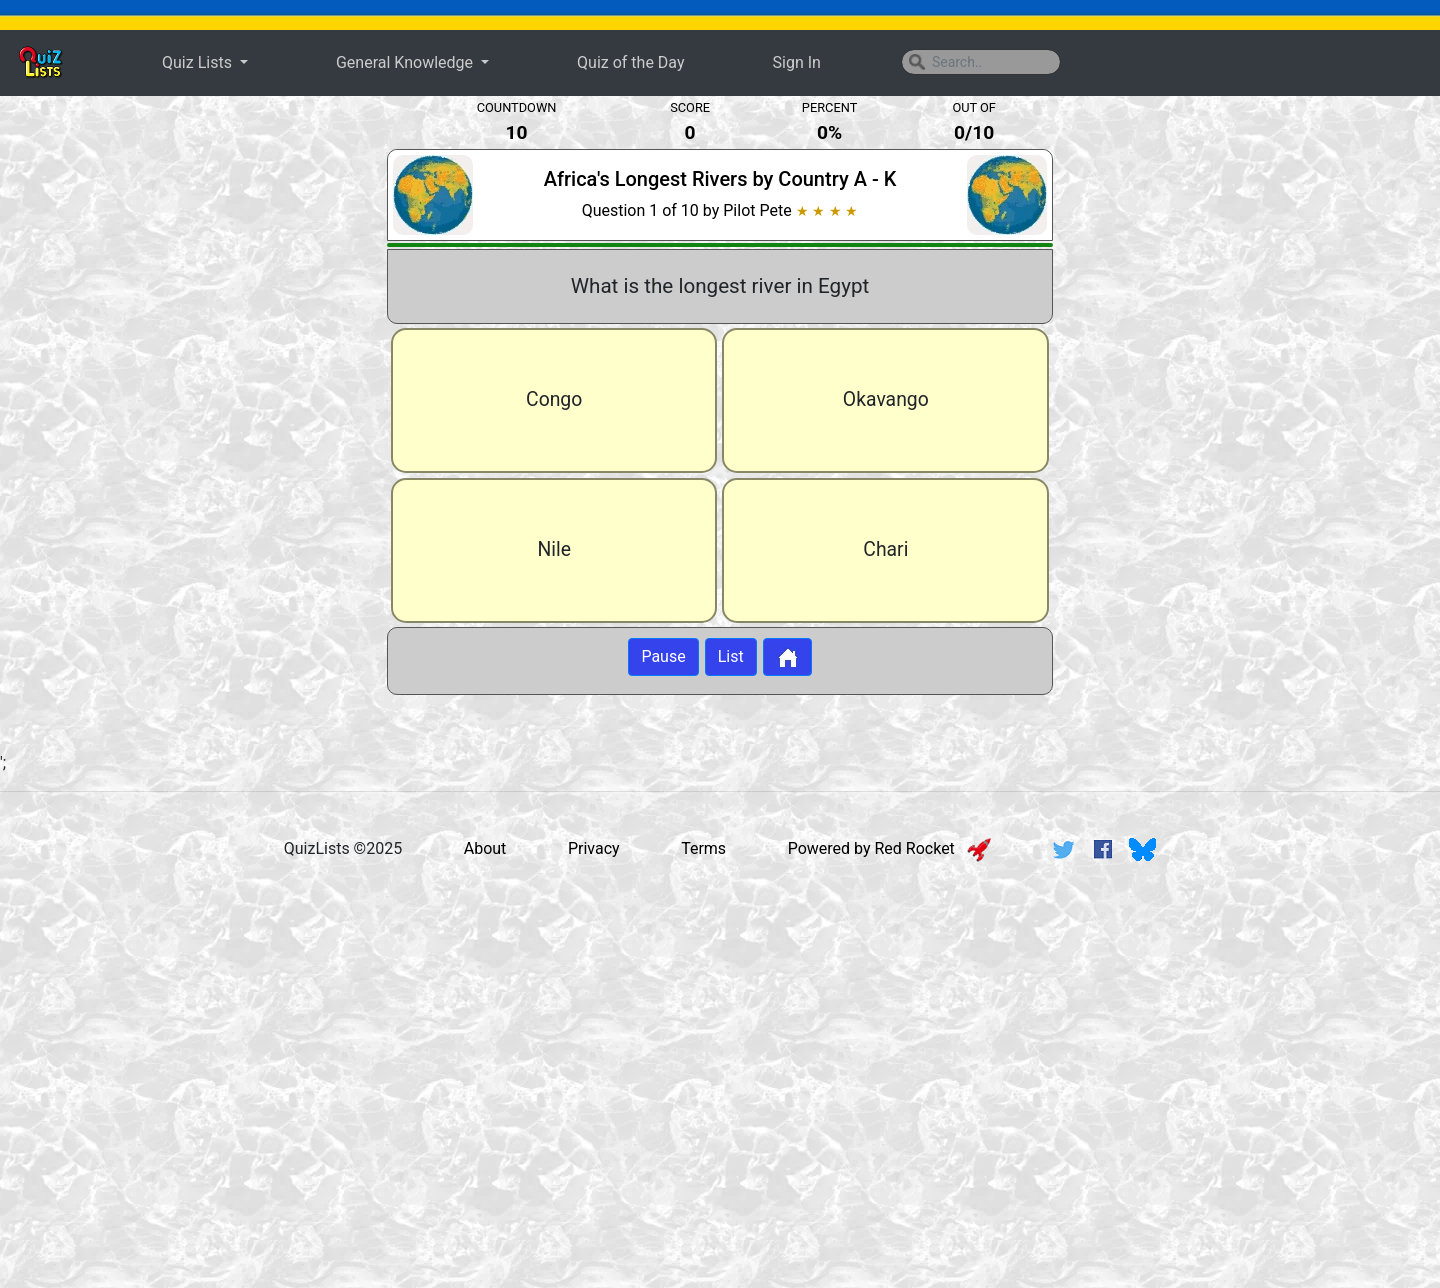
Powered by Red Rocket (889, 848)
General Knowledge (406, 62)
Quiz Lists (199, 62)
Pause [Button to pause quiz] (663, 656)
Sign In (797, 62)
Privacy (594, 848)
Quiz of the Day (630, 62)
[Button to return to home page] (787, 657)
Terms (703, 848)
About (485, 848)
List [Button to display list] (731, 656)
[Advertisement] (185, 424)
